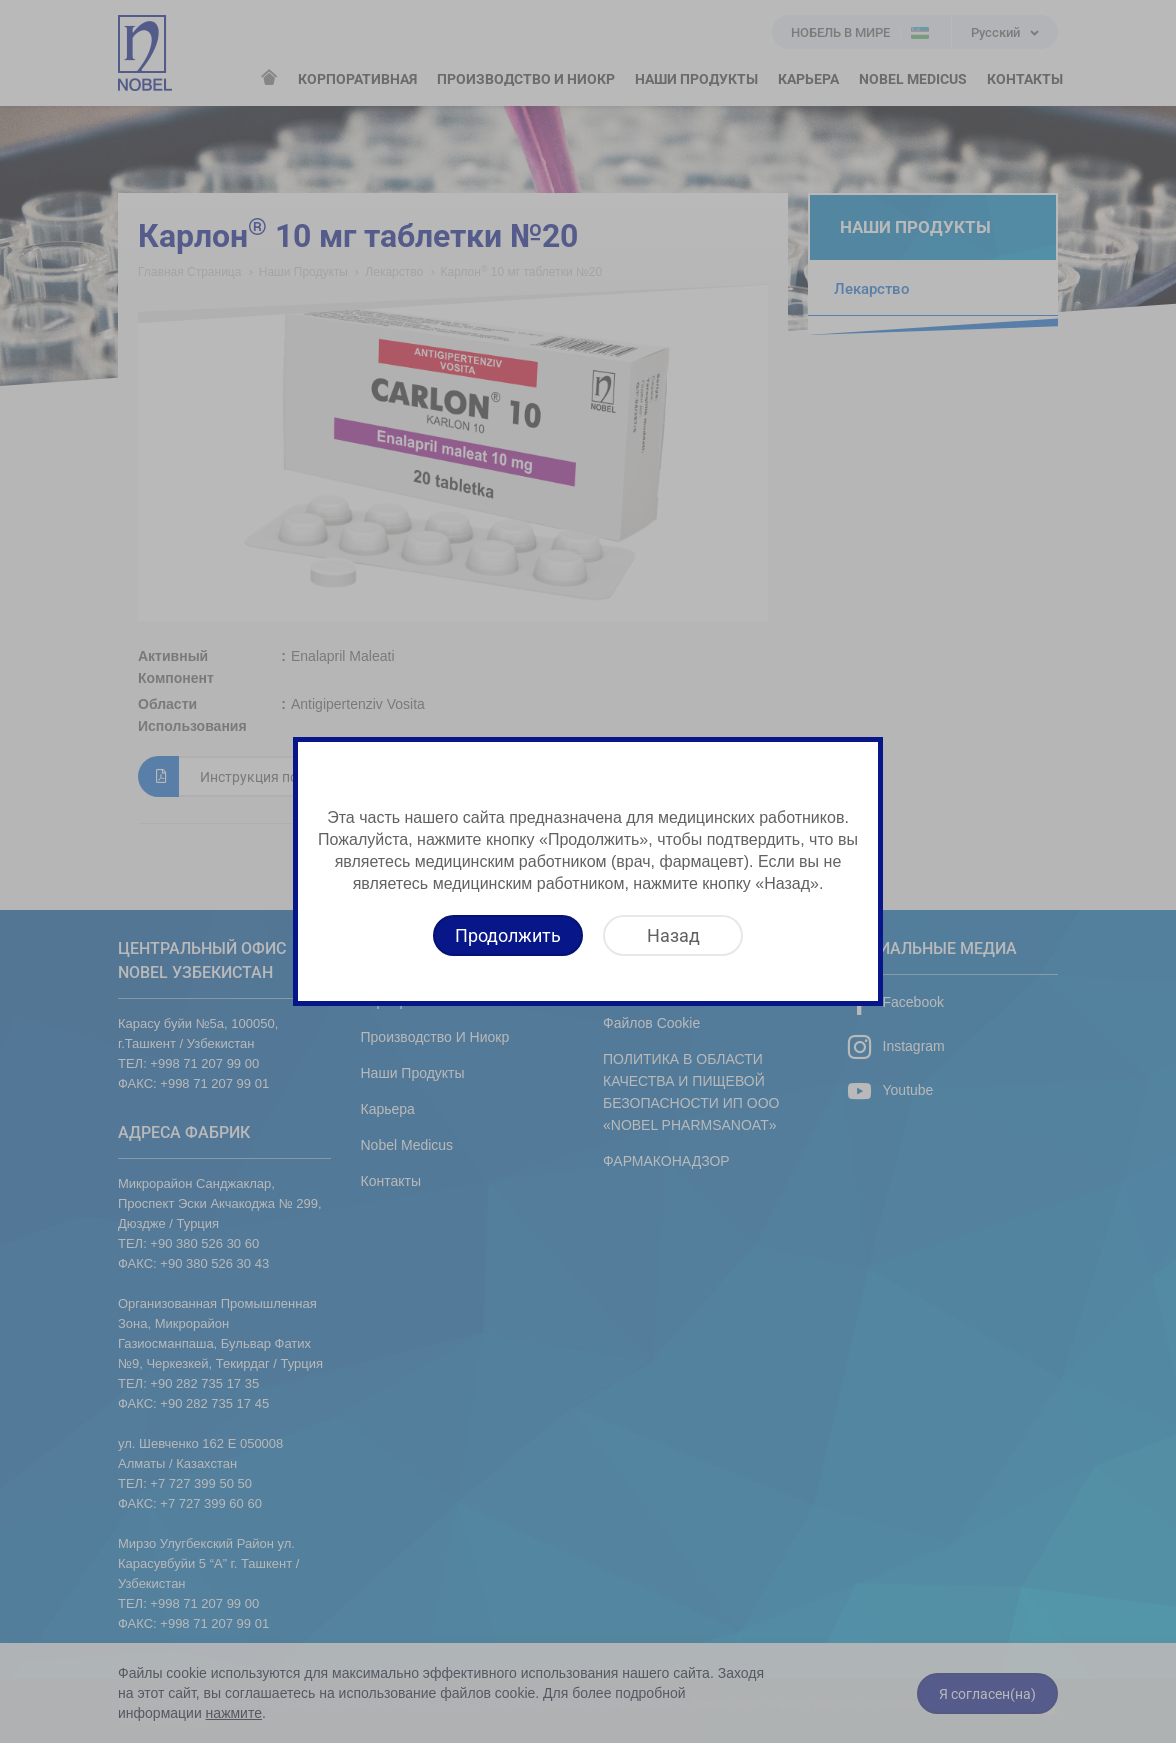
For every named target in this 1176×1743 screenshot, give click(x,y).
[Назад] (673, 935)
